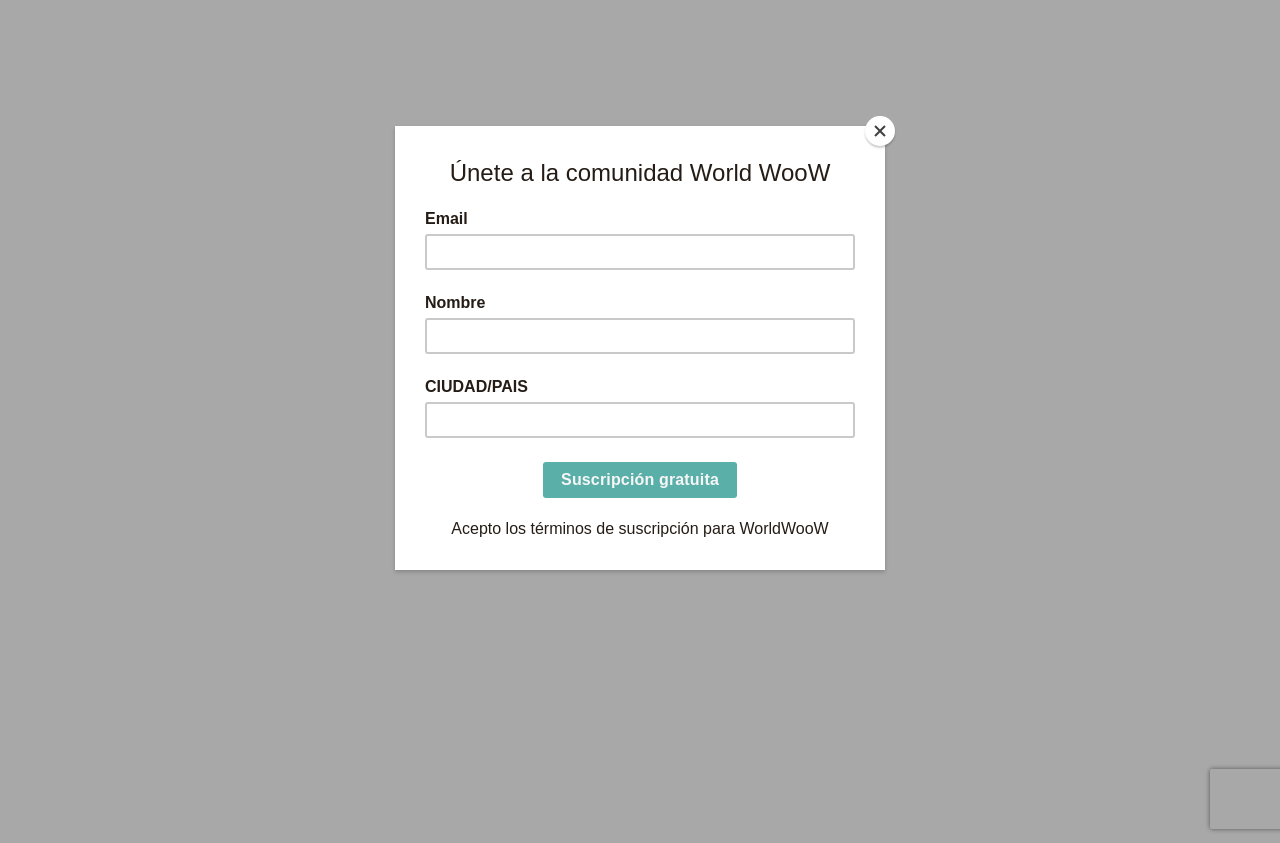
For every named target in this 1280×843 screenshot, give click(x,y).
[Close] (880, 131)
